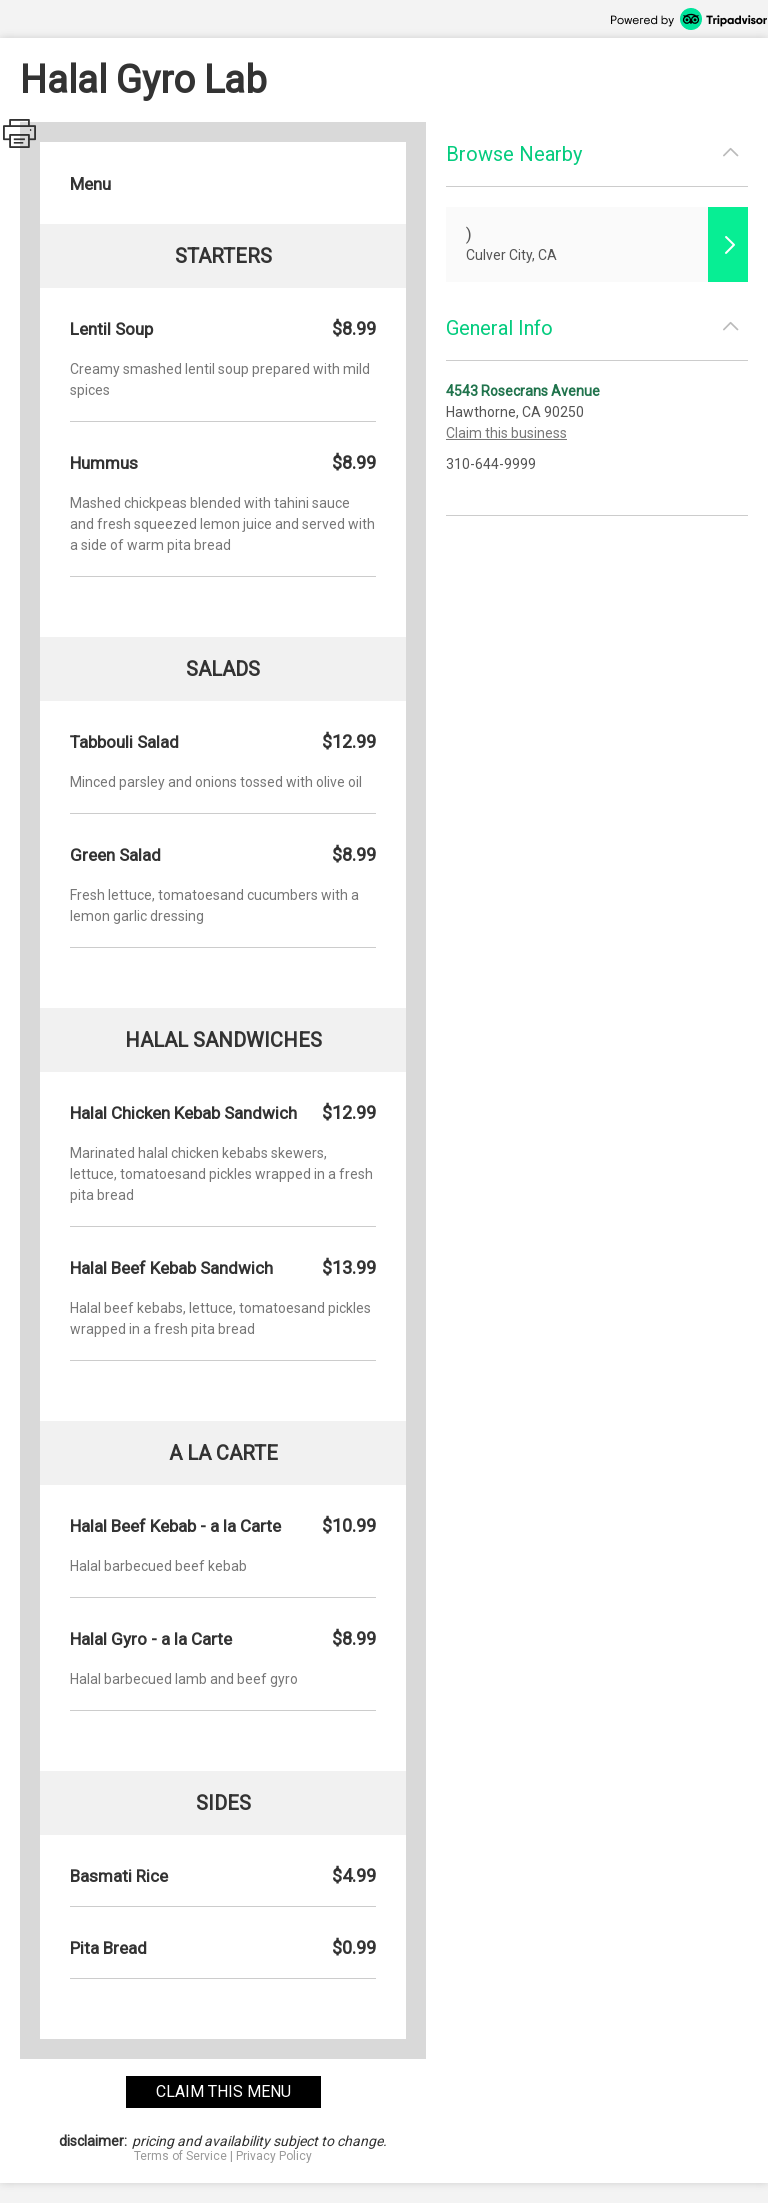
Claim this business (506, 433)
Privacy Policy (274, 2156)
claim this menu (223, 2091)
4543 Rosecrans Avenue (523, 391)
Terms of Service (180, 2156)
